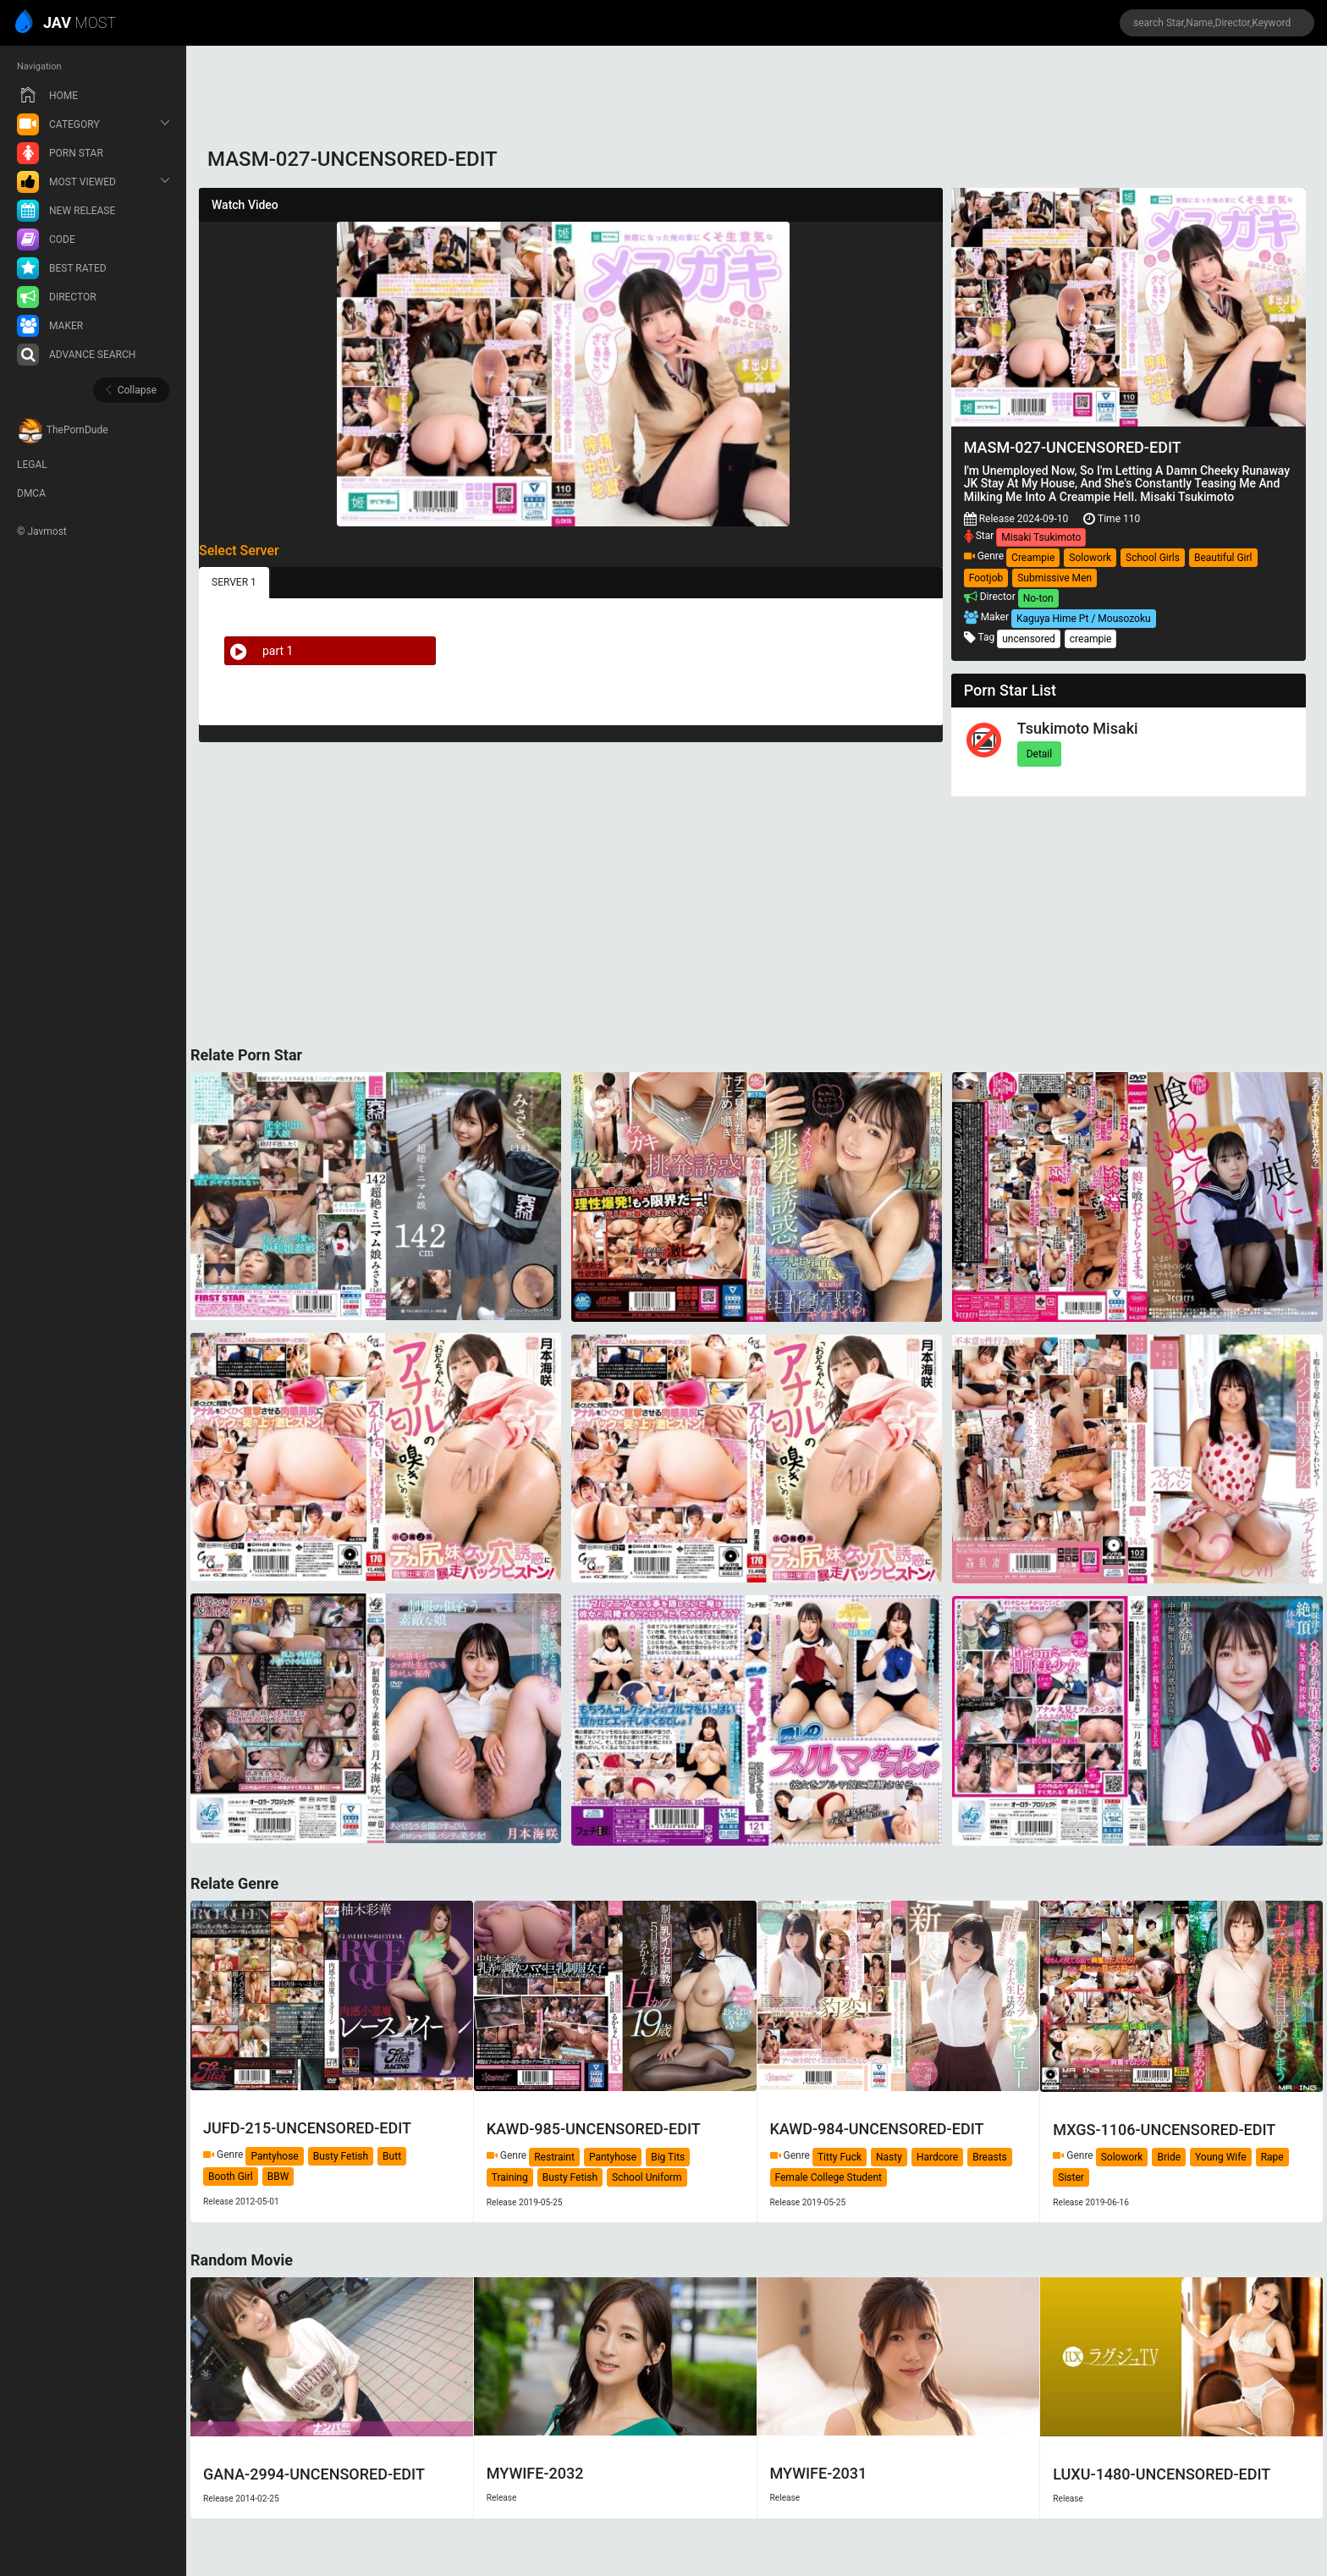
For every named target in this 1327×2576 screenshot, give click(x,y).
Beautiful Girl (1223, 558)
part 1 (259, 650)
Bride (1169, 2157)
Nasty (889, 2157)
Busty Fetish (340, 2156)
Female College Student (828, 2177)
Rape (1272, 2157)
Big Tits (668, 2157)
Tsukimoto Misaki (1077, 728)
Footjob (986, 578)
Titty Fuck (840, 2157)
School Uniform (647, 2177)
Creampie (1032, 558)
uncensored (1028, 639)
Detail (1040, 754)
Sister (1071, 2177)
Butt (392, 2156)
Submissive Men (1054, 578)
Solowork (1090, 558)
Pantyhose (274, 2156)
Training (510, 2177)
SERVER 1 (234, 582)
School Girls (1153, 558)
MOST (66, 23)
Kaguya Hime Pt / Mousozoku (1083, 619)
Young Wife (1221, 2157)
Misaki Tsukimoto (1041, 537)
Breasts (989, 2157)
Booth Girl (230, 2176)
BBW (278, 2176)
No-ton (1038, 598)
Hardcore (937, 2157)
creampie (1091, 639)
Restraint (554, 2157)
